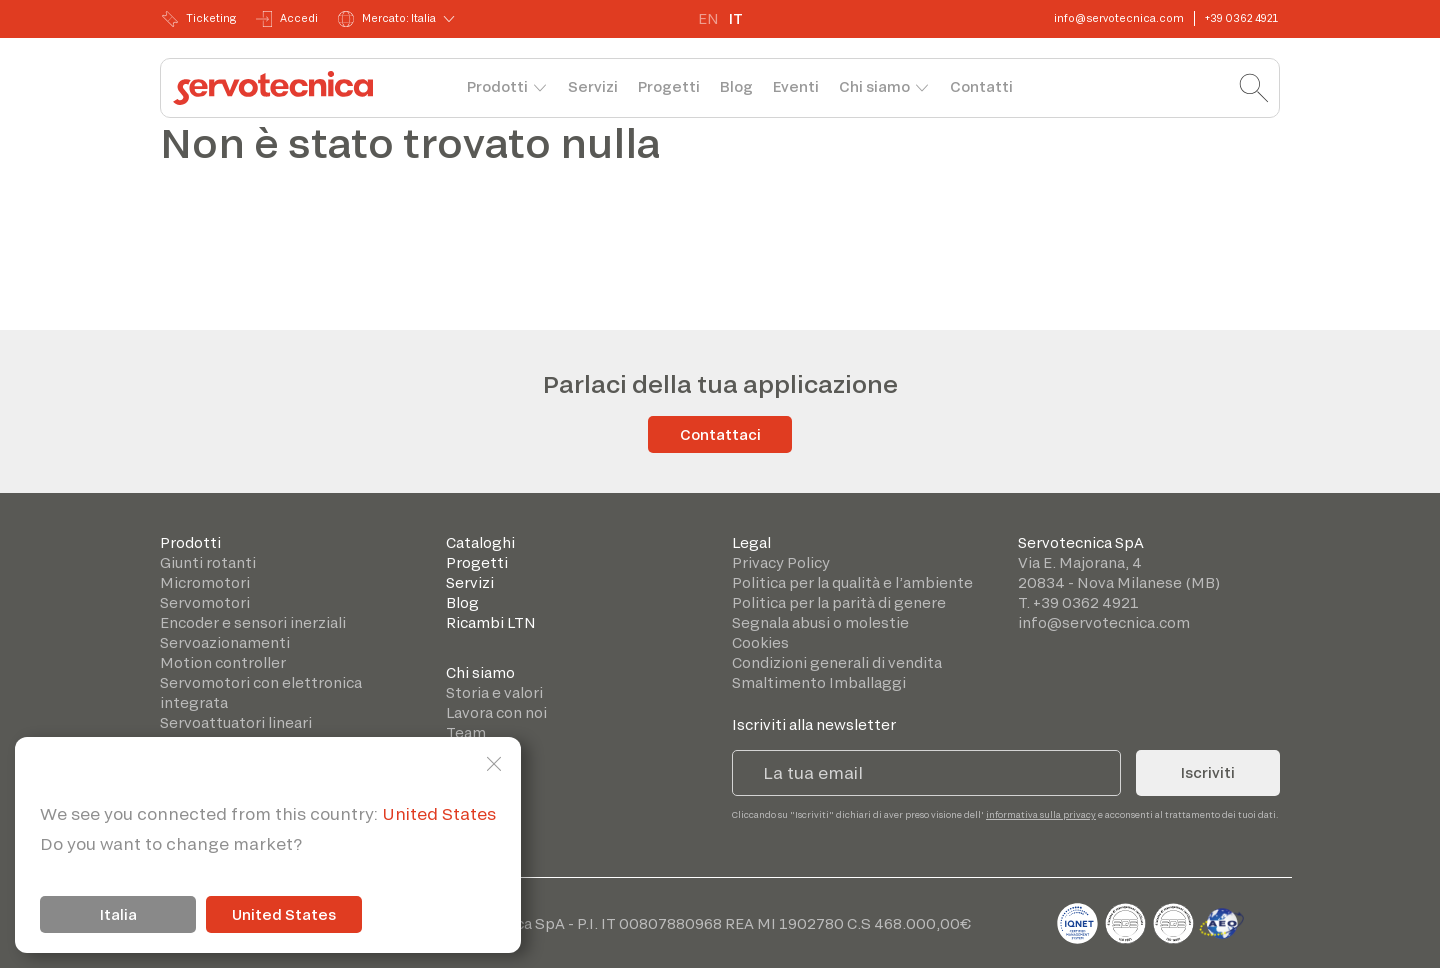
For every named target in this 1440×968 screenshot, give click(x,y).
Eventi (796, 86)
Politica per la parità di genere (839, 602)
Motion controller (223, 662)
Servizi (593, 86)
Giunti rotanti (208, 562)
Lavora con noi (496, 712)
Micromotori (205, 582)
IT (736, 18)
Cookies (760, 642)
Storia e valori (494, 692)
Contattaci (720, 434)
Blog (736, 86)
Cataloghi (480, 542)
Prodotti (497, 86)
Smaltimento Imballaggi (819, 682)
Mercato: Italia (387, 19)
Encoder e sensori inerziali (253, 622)
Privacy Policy (781, 562)
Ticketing (199, 19)
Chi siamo (874, 86)
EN (708, 18)
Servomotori (205, 602)
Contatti (981, 86)
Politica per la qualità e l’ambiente (852, 582)
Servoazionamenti (225, 642)
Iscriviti (1208, 772)
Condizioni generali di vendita (837, 662)
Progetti (669, 86)
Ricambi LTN (491, 622)
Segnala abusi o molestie (820, 622)
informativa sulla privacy (1041, 814)
